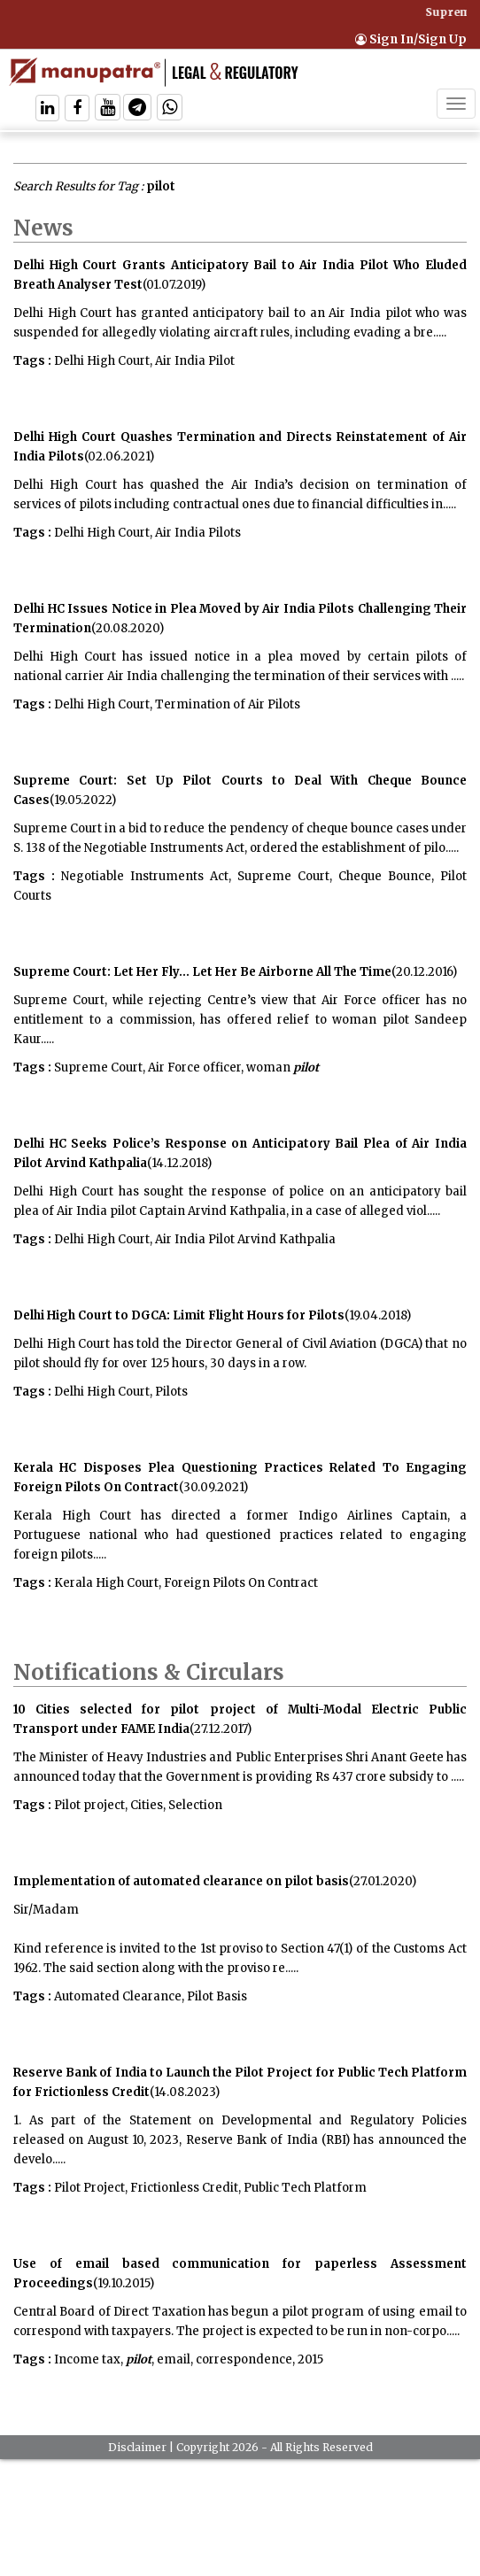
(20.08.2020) (127, 628)
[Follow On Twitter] (107, 109)
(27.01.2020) (382, 1881)
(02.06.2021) (119, 456)
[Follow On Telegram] (137, 109)
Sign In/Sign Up (411, 39)
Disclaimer (137, 2447)
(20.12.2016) (424, 971)
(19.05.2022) (83, 800)
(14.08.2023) (185, 2092)
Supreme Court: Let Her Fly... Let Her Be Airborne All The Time (202, 971)
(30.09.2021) (213, 1487)
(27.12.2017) (221, 1729)
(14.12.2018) (179, 1163)
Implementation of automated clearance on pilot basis (181, 1881)
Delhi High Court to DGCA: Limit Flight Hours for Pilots (179, 1315)
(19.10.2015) (123, 2283)
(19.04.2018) (378, 1315)
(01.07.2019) (174, 284)
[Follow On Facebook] (77, 109)
